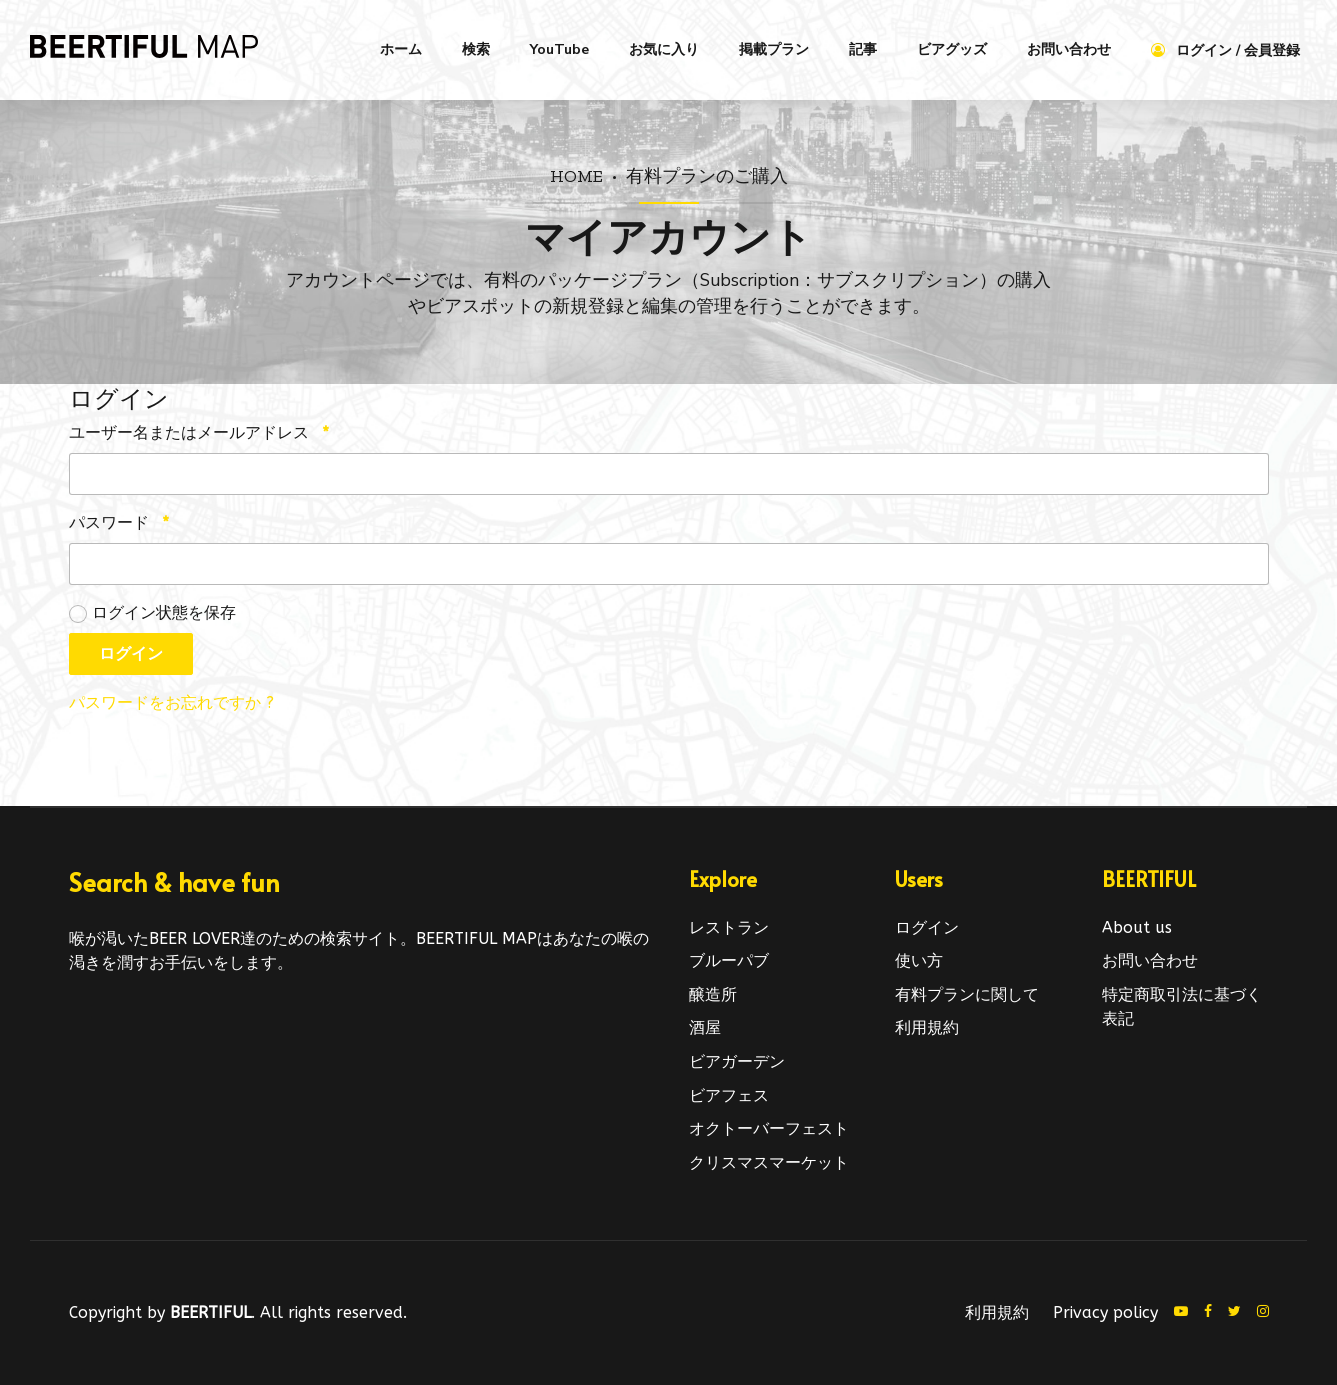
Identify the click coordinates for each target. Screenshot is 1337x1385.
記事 (863, 49)
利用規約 (927, 1027)
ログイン (131, 653)
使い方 (919, 960)
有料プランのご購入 (707, 175)
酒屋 (705, 1027)
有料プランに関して (967, 994)
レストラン (729, 927)
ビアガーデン (737, 1061)
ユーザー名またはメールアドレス (199, 432)
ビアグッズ (952, 49)
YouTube (559, 49)
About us (1137, 927)
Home (576, 175)
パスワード (119, 522)
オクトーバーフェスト (769, 1128)
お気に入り (664, 49)
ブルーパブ (729, 960)
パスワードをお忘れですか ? (171, 702)
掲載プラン (774, 49)
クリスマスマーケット (769, 1162)
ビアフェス (729, 1095)
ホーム (401, 49)
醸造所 (713, 994)
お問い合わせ (1069, 49)
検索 (476, 49)
